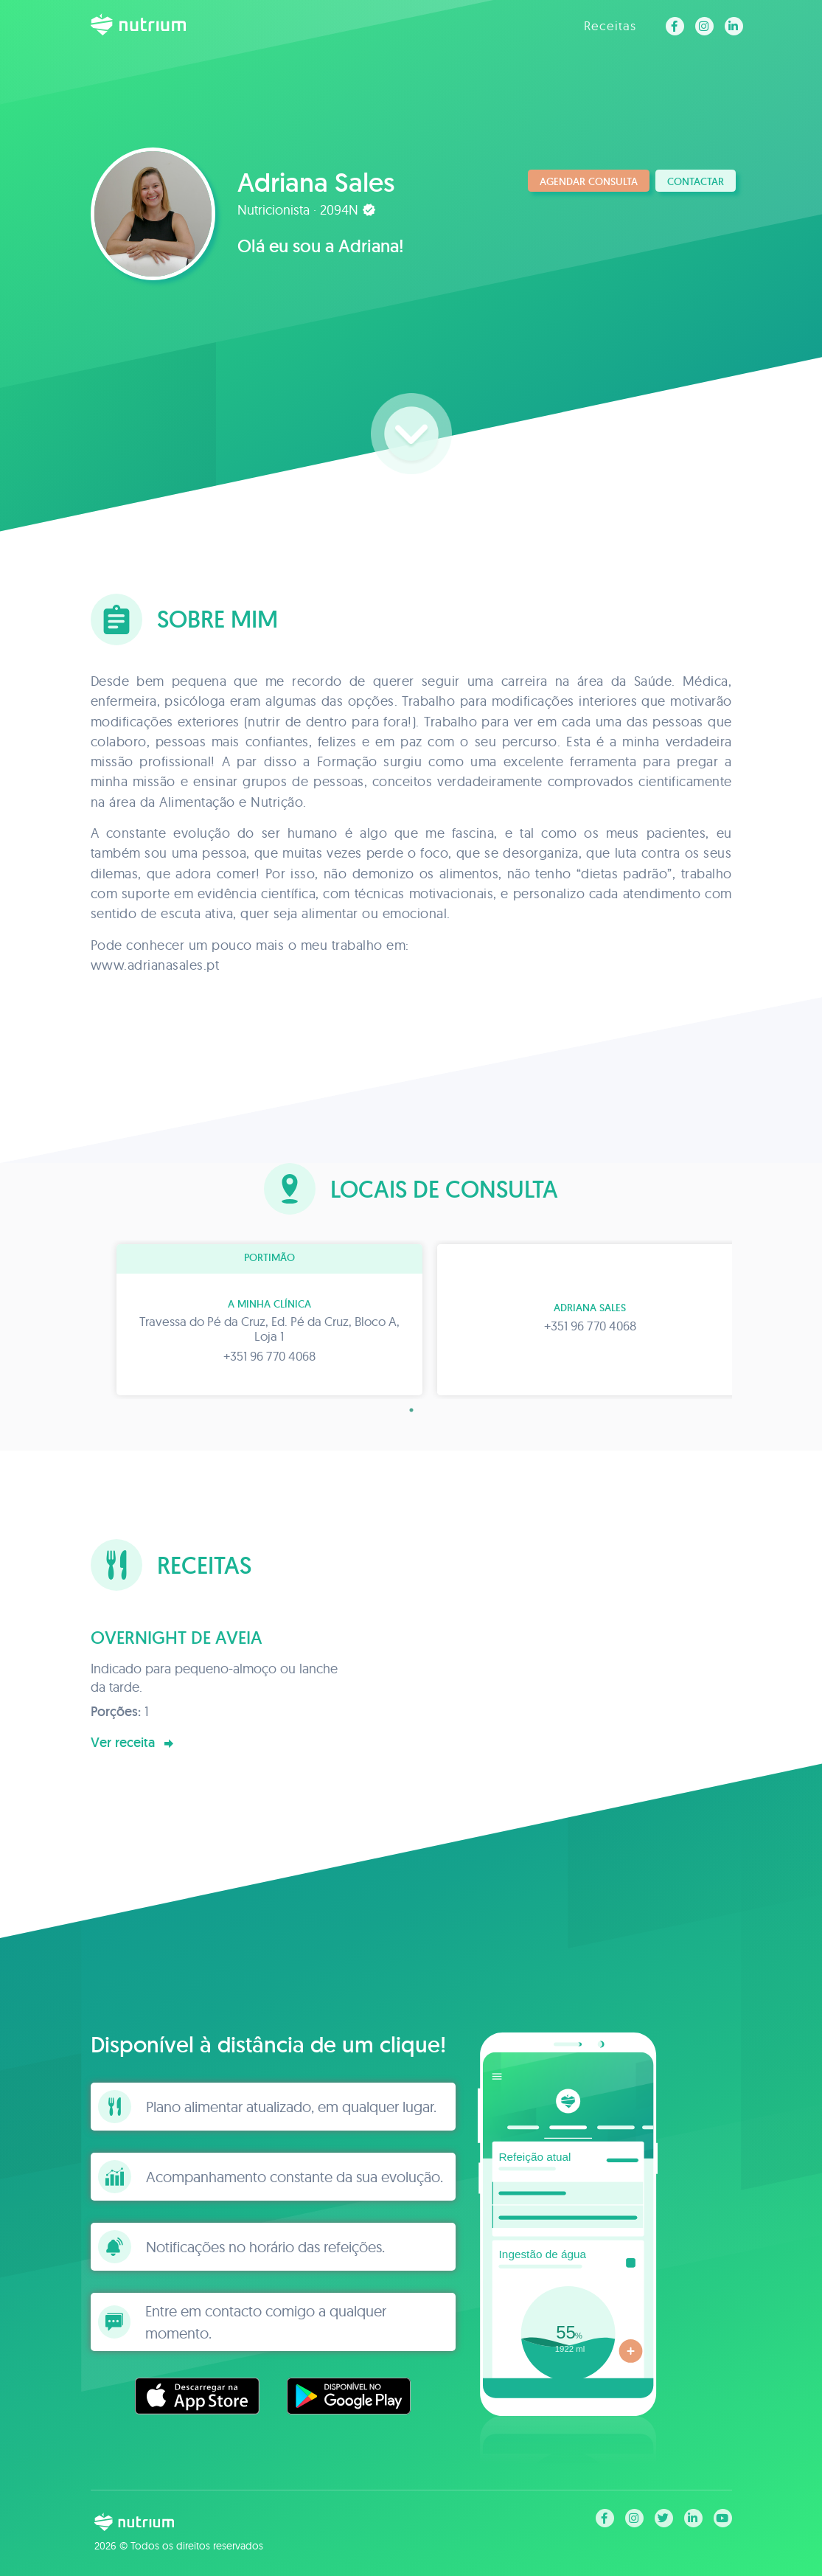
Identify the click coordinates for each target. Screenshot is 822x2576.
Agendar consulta (589, 181)
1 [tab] (411, 1410)
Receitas (610, 25)
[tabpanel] (251, 1319)
